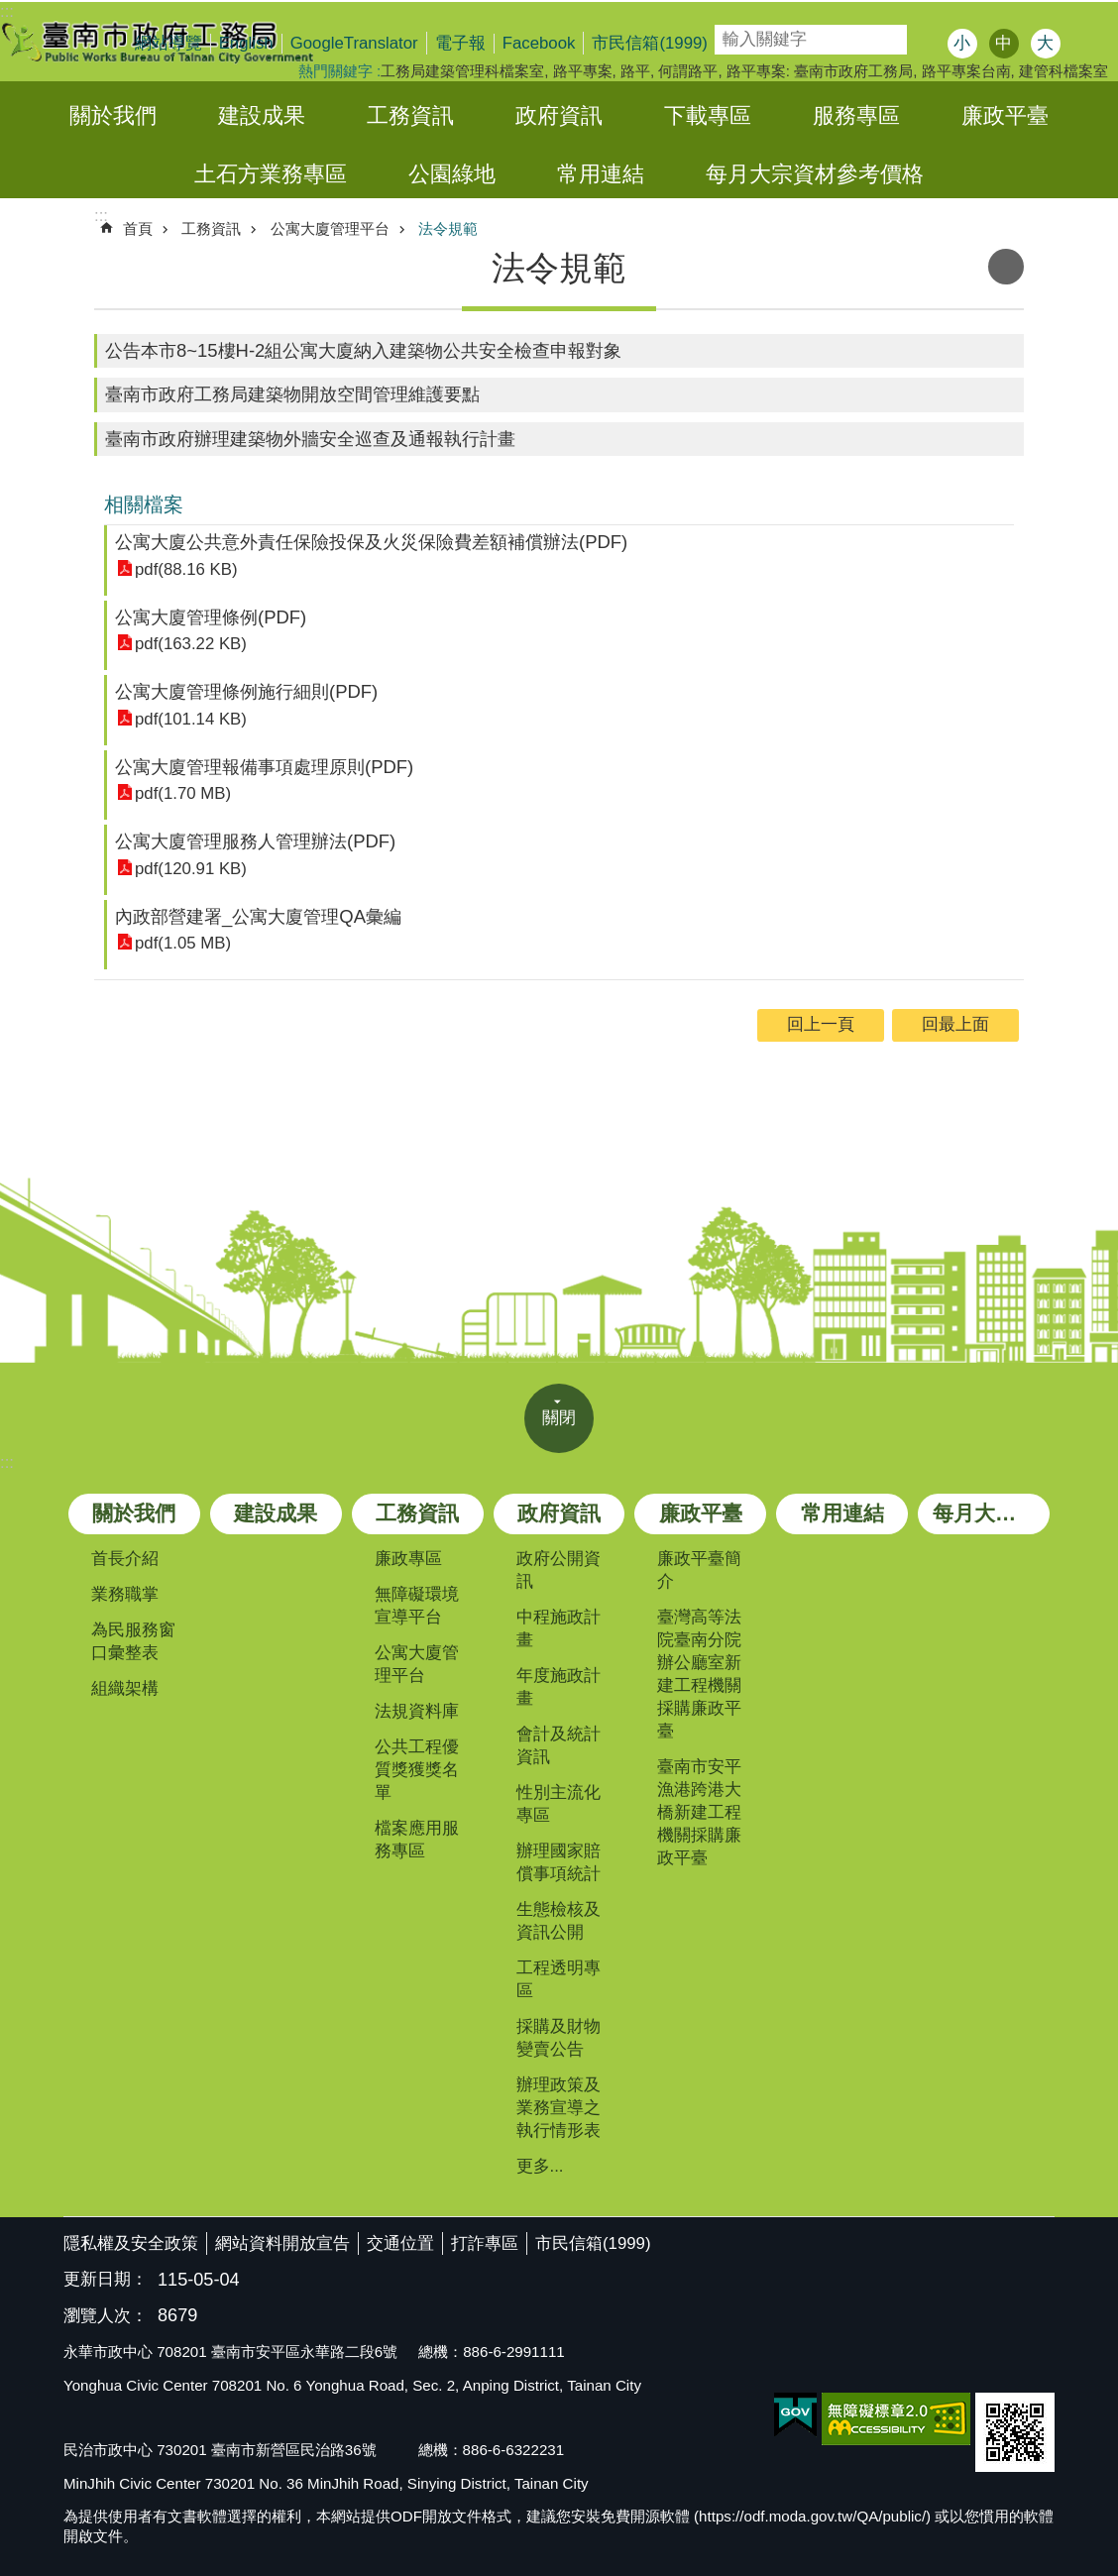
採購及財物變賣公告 (558, 2038)
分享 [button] (1085, 45)
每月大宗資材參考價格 (815, 174)
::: (7, 1462)
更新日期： (105, 2279)
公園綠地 (452, 174)
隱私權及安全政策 (130, 2243)
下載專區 (707, 115)
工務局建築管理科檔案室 (462, 70)
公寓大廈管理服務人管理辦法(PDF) (255, 841)
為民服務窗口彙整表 (133, 1641)
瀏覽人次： (105, 2316)
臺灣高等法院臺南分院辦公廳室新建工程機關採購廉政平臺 (699, 1674)
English (246, 43)
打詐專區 (484, 2243)
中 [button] (1003, 43)
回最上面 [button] (955, 1024)
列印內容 (1006, 266)
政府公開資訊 (558, 1570)
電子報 (460, 43)
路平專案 (583, 70)
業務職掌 (125, 1594)
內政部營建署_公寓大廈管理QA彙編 (258, 916)
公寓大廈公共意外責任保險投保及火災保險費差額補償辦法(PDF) (371, 541)
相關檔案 (143, 504)
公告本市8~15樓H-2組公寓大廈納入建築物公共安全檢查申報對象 (363, 350)
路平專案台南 (966, 70)
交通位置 (400, 2243)
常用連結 (600, 174)
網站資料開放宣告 (282, 2243)
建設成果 (261, 115)
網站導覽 (168, 43)
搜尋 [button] (928, 39)
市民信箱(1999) (650, 43)
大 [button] (1045, 43)
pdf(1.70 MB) (183, 793)
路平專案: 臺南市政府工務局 (820, 70)
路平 (635, 70)
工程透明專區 (558, 1979)
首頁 (138, 228)
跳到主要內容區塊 (10, 10)
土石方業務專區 (270, 174)
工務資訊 (410, 115)
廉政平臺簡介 (699, 1570)
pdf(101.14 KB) (191, 719)
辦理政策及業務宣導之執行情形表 (558, 2107)
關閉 (559, 1417)
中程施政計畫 (558, 1628)
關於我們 (113, 115)
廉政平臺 (1005, 115)
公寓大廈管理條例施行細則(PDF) (246, 691)
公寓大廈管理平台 (330, 228)
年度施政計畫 (558, 1687)
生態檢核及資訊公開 (558, 1921)
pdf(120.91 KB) (191, 868)
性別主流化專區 (558, 1804)
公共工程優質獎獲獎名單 (417, 1769)
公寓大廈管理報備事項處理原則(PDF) (264, 766)
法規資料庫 (417, 1711)
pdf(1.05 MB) (183, 943)
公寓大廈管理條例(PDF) (210, 617)
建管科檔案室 (1063, 70)
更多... (540, 2166)
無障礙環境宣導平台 (417, 1605)
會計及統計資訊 (558, 1745)
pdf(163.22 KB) (191, 643)
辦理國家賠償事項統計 (558, 1862)
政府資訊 (559, 115)
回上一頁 (820, 1024)
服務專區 (856, 115)
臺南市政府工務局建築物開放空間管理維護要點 (292, 394)
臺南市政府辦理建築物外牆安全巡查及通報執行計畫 (310, 438)
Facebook (539, 43)
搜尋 (728, 33)
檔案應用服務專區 (417, 1839)
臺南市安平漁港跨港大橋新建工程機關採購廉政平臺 (699, 1812)
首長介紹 (125, 1558)
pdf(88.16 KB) (186, 569)
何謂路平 (688, 70)
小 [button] (961, 43)
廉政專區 (408, 1558)
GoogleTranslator (354, 43)
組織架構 (125, 1688)
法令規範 (448, 228)
